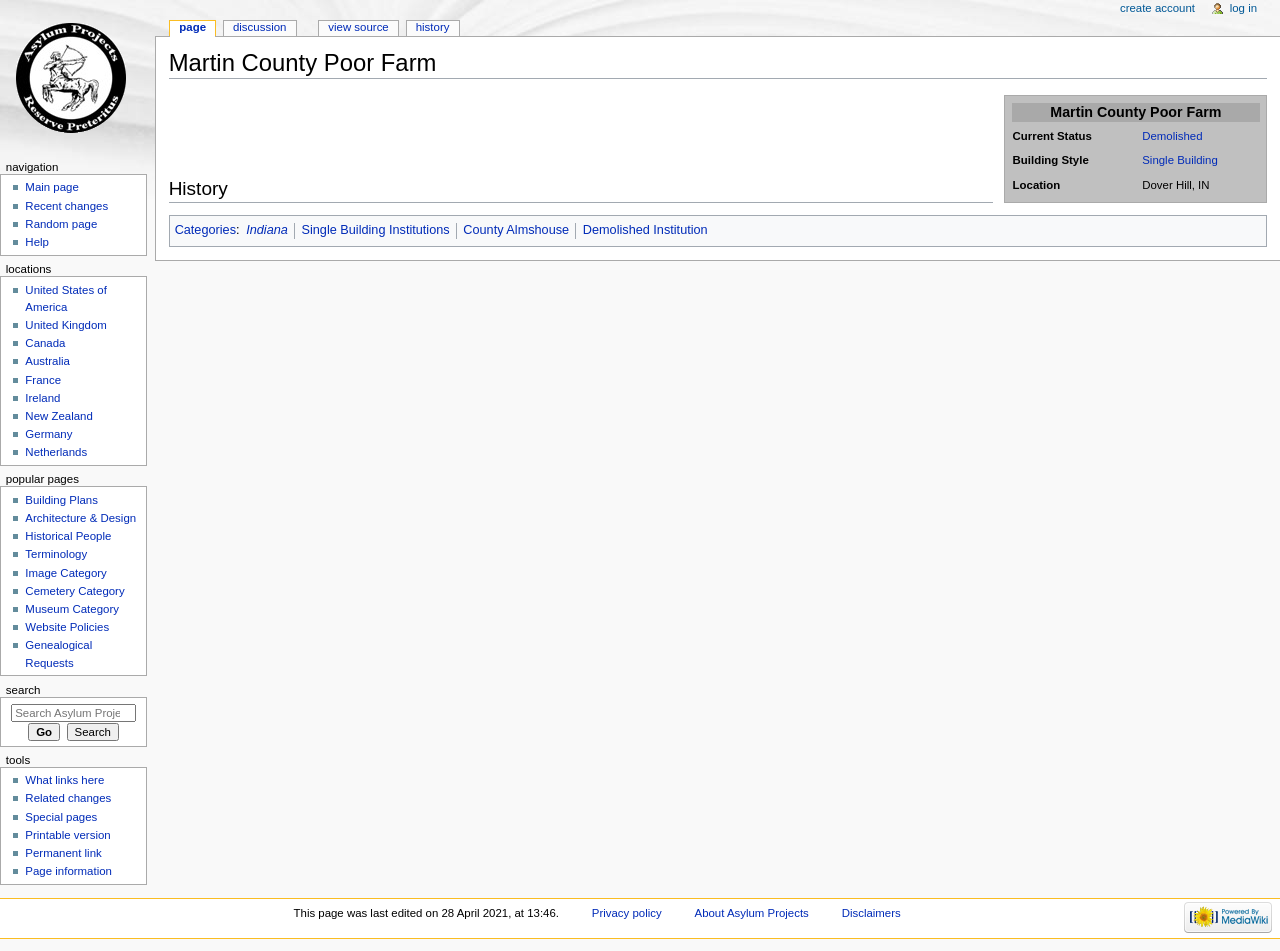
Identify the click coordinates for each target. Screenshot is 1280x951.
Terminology (56, 554)
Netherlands (56, 452)
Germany (48, 434)
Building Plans (61, 500)
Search (23, 690)
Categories (205, 230)
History (433, 27)
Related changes (68, 798)
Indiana (267, 230)
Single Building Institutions (376, 230)
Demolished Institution (645, 230)
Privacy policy (627, 913)
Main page (52, 187)
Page (192, 27)
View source (358, 27)
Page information (68, 871)
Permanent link (63, 853)
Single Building (1180, 160)
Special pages (61, 817)
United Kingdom (66, 325)
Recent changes (66, 206)
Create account (1157, 8)
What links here (64, 780)
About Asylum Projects (752, 913)
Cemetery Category (74, 591)
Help (37, 242)
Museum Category (72, 609)
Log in (1243, 8)
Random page (61, 224)
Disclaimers (871, 913)
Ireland (42, 398)
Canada (45, 343)
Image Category (66, 573)
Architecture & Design (80, 518)
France (43, 380)
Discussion (259, 27)
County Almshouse (516, 230)
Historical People (68, 536)
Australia (47, 361)
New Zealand (58, 416)
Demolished (1172, 136)
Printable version (67, 835)
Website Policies (67, 627)
